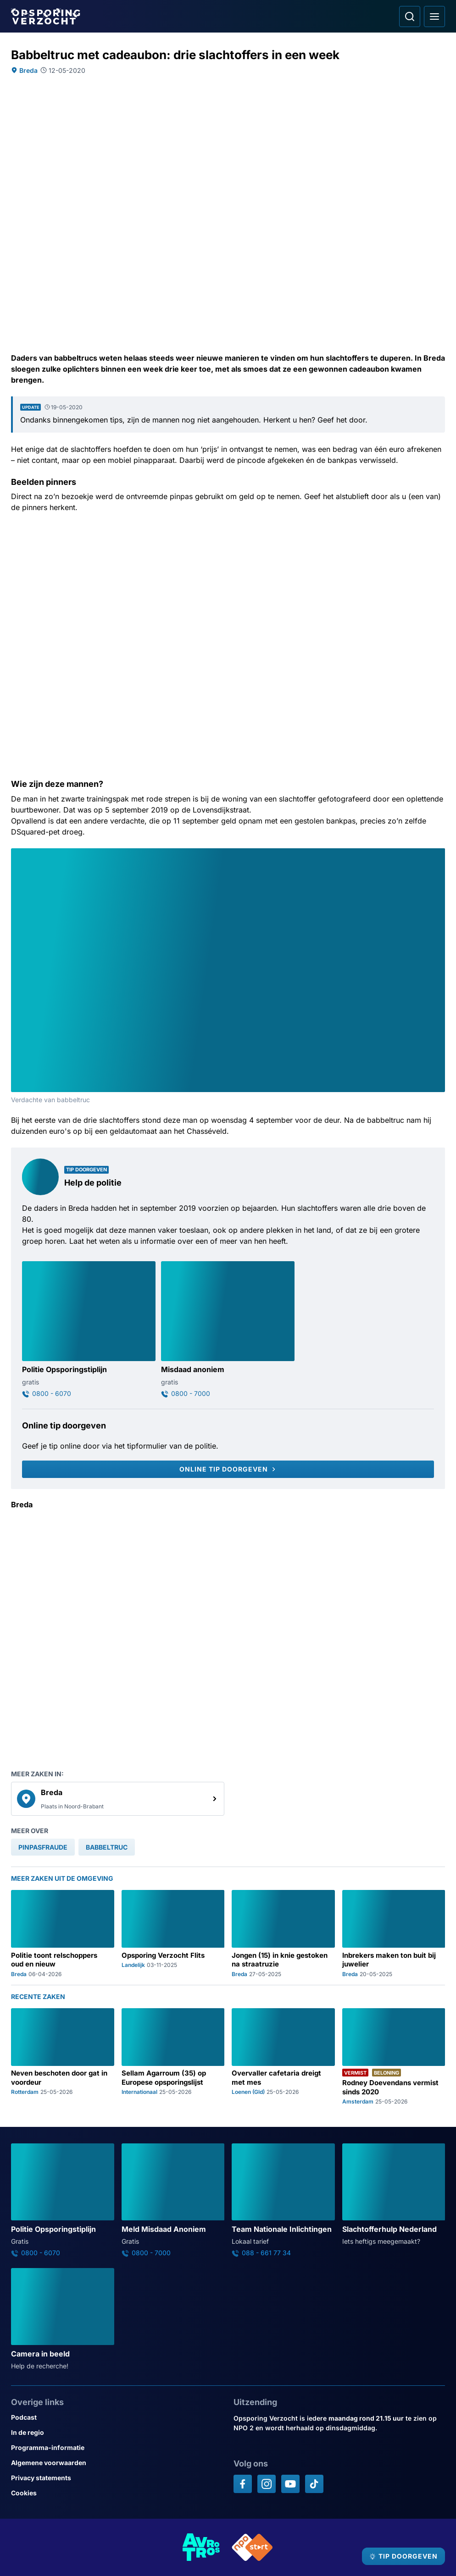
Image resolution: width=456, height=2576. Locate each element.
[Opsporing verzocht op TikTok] (314, 2484)
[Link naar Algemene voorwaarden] (116, 2462)
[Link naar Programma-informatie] (116, 2447)
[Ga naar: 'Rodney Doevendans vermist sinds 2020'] (393, 2056)
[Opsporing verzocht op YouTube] (290, 2484)
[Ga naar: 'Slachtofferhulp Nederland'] (393, 2194)
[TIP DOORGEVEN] (403, 2556)
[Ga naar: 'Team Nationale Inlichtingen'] (283, 2200)
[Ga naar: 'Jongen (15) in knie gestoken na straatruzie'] (283, 1933)
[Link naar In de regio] (116, 2432)
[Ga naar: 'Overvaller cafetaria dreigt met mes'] (283, 2056)
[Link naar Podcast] (116, 2417)
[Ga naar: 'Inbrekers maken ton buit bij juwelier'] (393, 1933)
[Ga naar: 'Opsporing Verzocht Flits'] (173, 1933)
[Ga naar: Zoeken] (409, 16)
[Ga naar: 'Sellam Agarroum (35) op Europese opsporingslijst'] (173, 2056)
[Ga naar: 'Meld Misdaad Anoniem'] (173, 2200)
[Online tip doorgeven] (228, 1469)
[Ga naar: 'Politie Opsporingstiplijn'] (89, 1329)
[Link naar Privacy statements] (116, 2478)
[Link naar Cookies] (116, 2493)
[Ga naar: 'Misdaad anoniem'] (228, 1329)
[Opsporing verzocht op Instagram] (266, 2484)
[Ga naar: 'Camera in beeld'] (62, 2319)
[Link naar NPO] (252, 2547)
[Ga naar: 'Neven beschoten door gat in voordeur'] (62, 2056)
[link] (117, 1799)
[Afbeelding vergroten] (438, 854)
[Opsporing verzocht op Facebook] (243, 2484)
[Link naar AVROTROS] (201, 2547)
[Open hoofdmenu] (434, 16)
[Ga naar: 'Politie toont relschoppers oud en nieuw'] (62, 1933)
